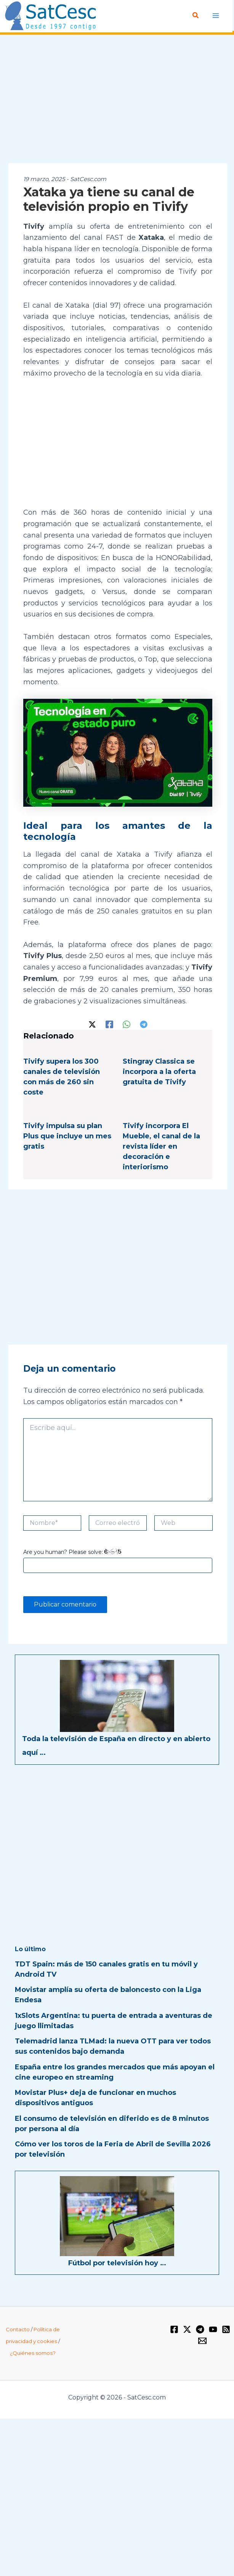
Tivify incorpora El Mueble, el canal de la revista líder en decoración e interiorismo (161, 1146)
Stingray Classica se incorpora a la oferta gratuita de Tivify (159, 1071)
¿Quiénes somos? (33, 2353)
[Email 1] (202, 2341)
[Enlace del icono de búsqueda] (195, 16)
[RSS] (226, 2329)
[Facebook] (109, 1023)
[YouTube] (213, 2329)
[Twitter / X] (92, 1023)
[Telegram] (143, 1023)
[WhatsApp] (126, 1023)
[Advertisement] (117, 99)
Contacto (18, 2329)
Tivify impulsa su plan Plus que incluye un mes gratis (67, 1136)
